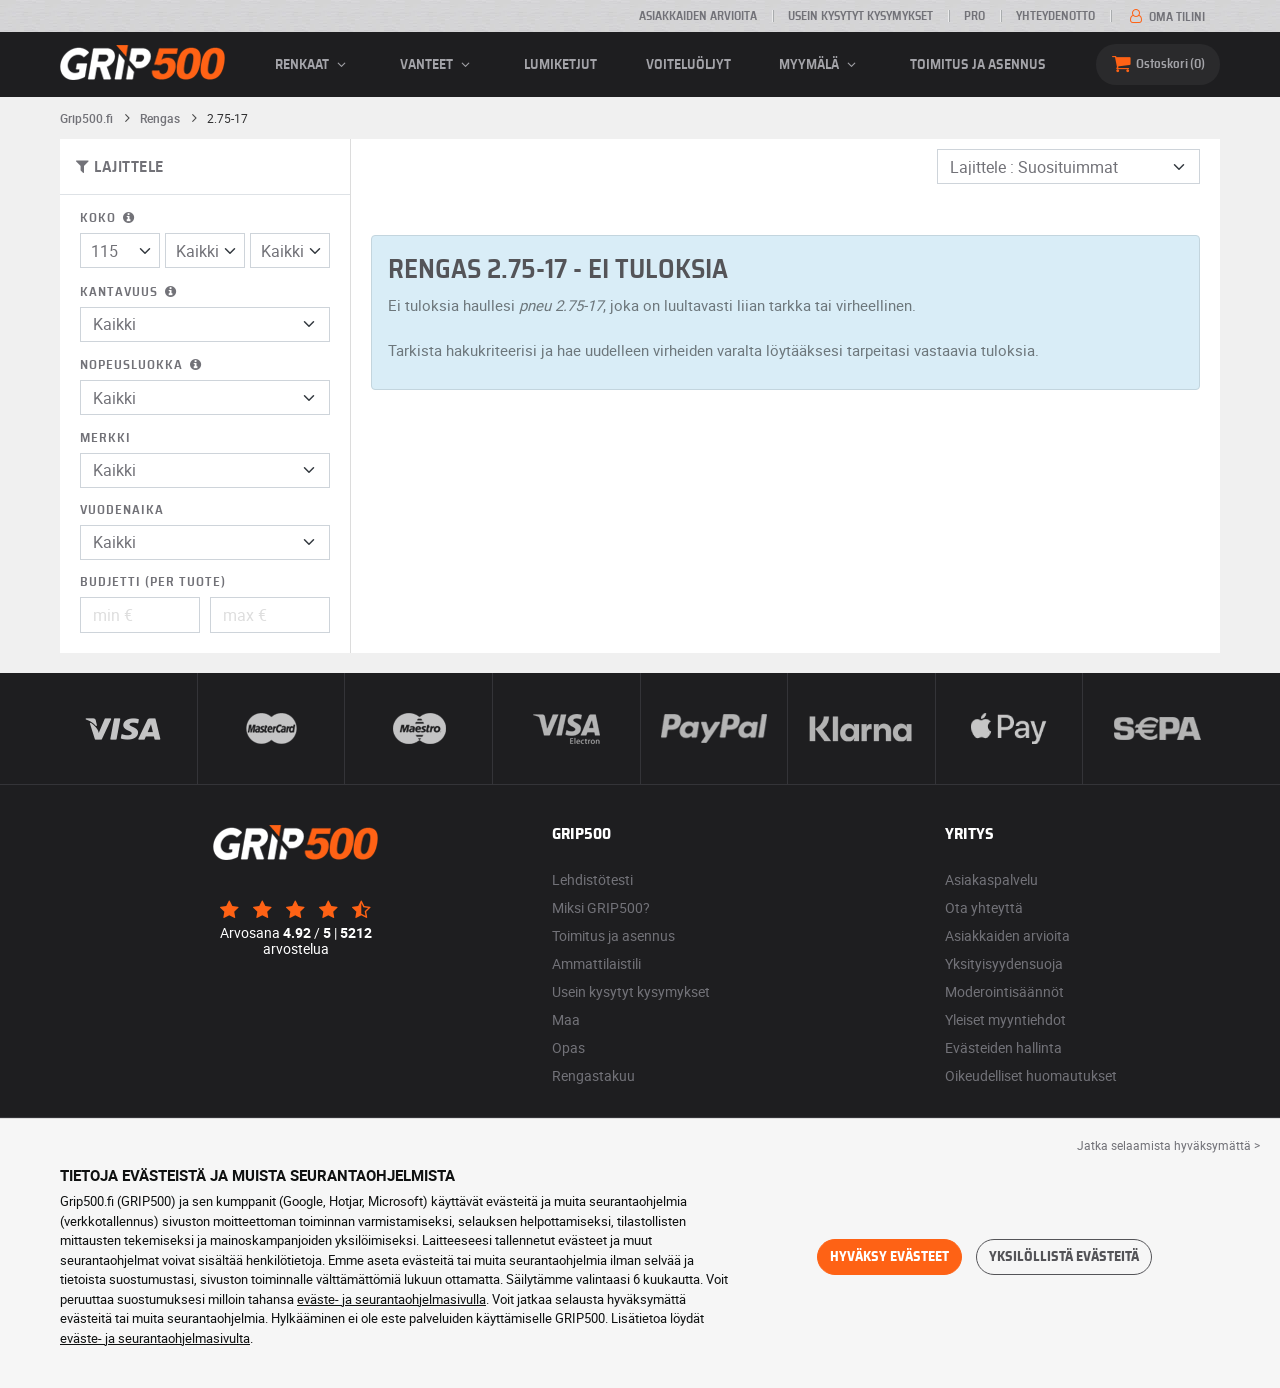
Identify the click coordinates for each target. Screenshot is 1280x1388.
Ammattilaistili (596, 963)
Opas (568, 1047)
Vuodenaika (122, 510)
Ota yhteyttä (984, 907)
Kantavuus (130, 292)
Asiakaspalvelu (991, 879)
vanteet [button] (438, 65)
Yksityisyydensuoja (1004, 963)
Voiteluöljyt (688, 65)
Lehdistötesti (592, 879)
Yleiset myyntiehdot (1005, 1019)
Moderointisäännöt (1004, 991)
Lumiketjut (560, 65)
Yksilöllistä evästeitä (1064, 1257)
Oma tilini (1165, 17)
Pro (974, 16)
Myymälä (820, 65)
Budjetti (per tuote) (153, 582)
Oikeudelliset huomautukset (1031, 1075)
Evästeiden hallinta (1003, 1047)
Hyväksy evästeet (889, 1257)
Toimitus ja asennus (978, 65)
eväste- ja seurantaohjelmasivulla (391, 1299)
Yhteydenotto (1055, 16)
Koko (109, 218)
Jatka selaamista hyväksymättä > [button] (1168, 1145)
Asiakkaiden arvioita (698, 16)
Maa (566, 1019)
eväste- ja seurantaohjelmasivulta (155, 1338)
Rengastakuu (593, 1075)
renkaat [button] (313, 65)
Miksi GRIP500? (601, 907)
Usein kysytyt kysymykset (860, 16)
